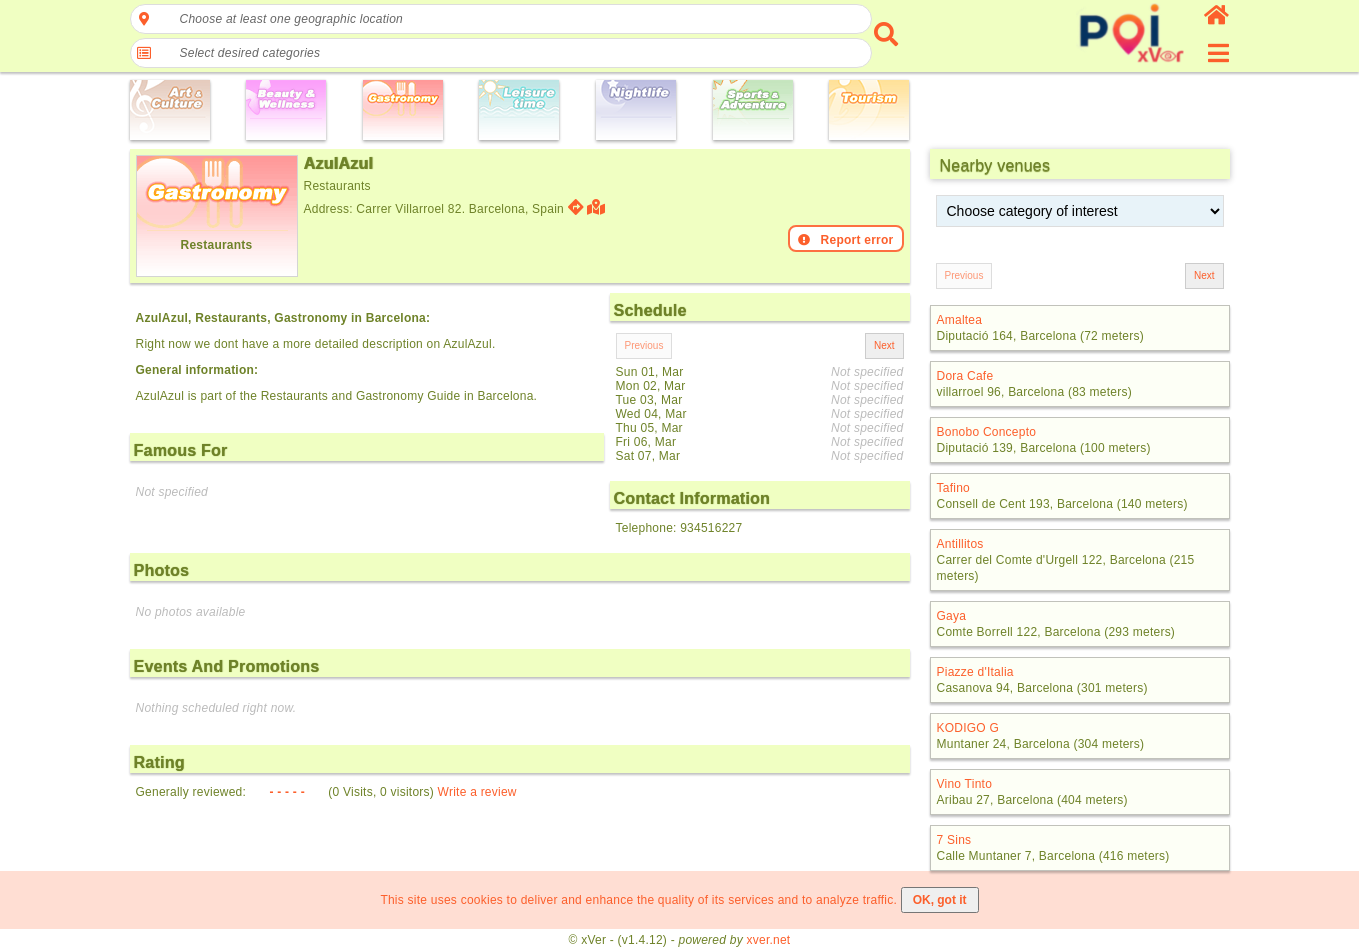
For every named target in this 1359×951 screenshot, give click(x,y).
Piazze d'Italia (975, 672)
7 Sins (954, 840)
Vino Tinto (965, 784)
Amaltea (960, 320)
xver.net (769, 940)
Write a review (477, 792)
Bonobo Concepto (987, 432)
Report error (845, 240)
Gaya (952, 616)
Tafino (953, 488)
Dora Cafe (965, 376)
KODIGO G (968, 728)
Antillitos (960, 544)
